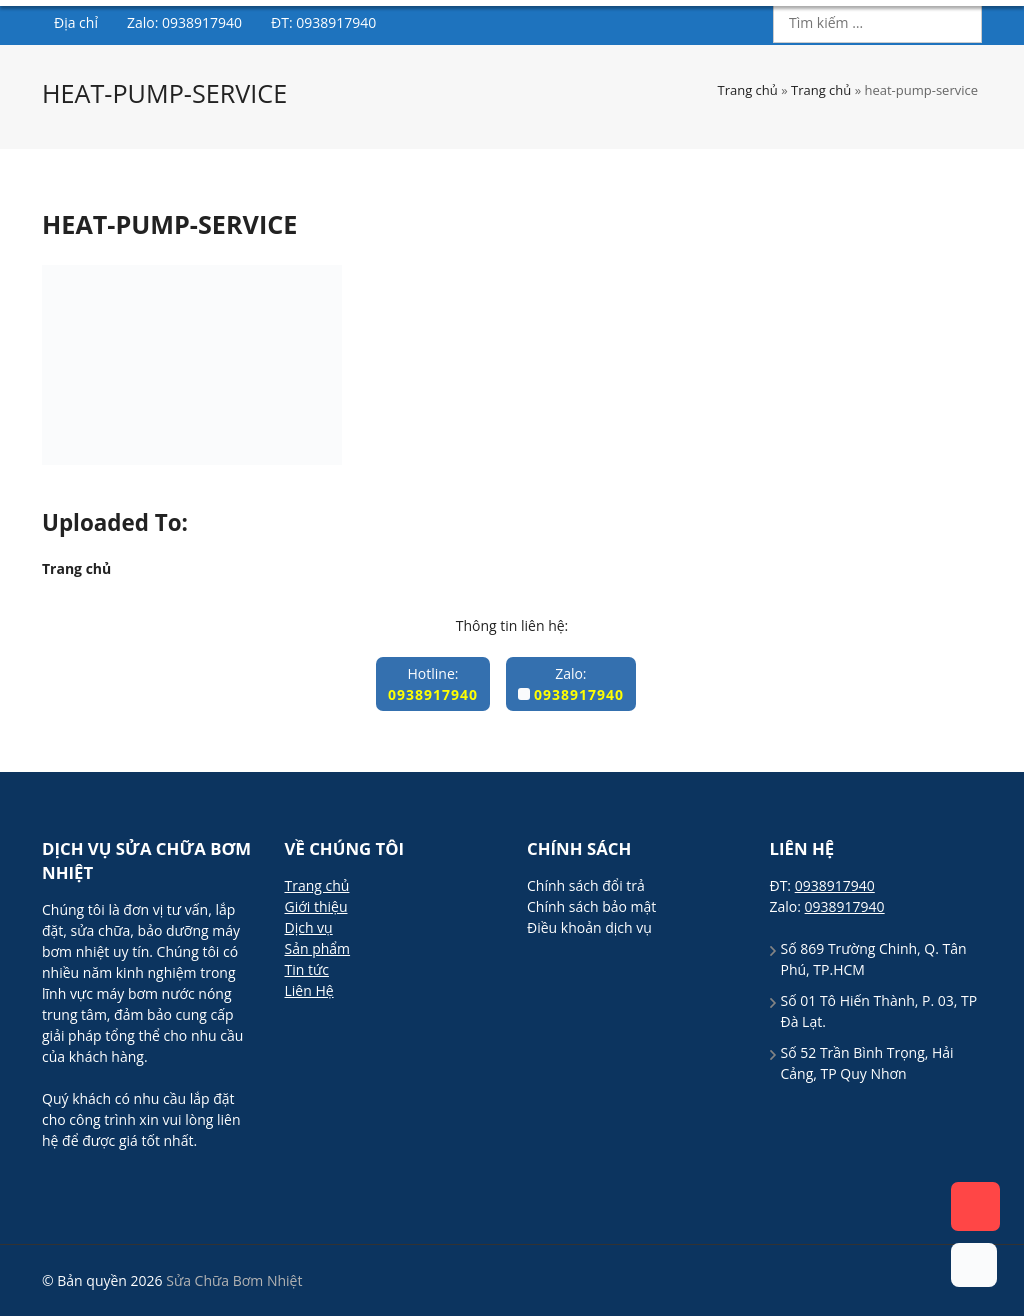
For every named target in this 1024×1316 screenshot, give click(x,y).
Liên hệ (798, 77)
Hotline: (433, 684)
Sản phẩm (611, 77)
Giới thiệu (414, 77)
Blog (718, 77)
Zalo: (571, 684)
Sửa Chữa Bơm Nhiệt (178, 33)
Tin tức (307, 969)
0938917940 (915, 74)
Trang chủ (308, 77)
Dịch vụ (512, 77)
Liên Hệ (309, 990)
